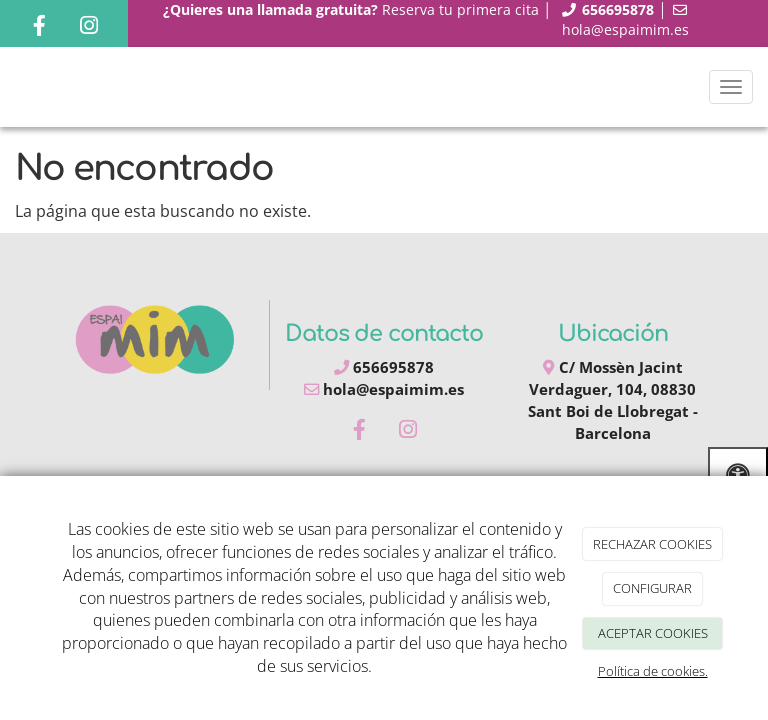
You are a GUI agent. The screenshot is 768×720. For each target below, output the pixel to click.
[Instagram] (89, 27)
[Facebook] (39, 27)
